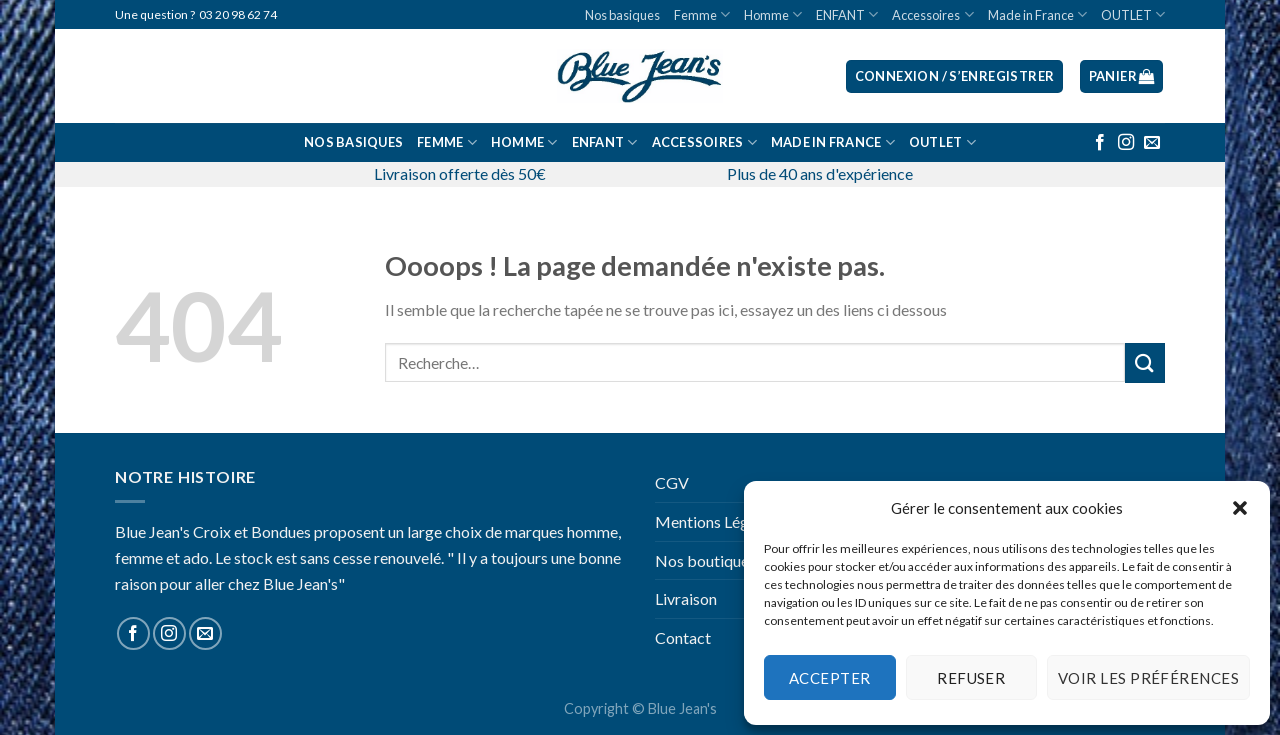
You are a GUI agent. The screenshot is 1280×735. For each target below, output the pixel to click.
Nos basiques (622, 15)
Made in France (1037, 14)
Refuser (971, 678)
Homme (773, 14)
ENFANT (847, 14)
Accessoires (932, 14)
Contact (683, 637)
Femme (702, 14)
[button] (1240, 508)
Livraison (686, 598)
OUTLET (1133, 14)
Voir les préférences (1148, 678)
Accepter (830, 678)
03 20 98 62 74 (238, 14)
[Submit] (1145, 362)
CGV (672, 482)
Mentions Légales (715, 521)
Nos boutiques (705, 560)
